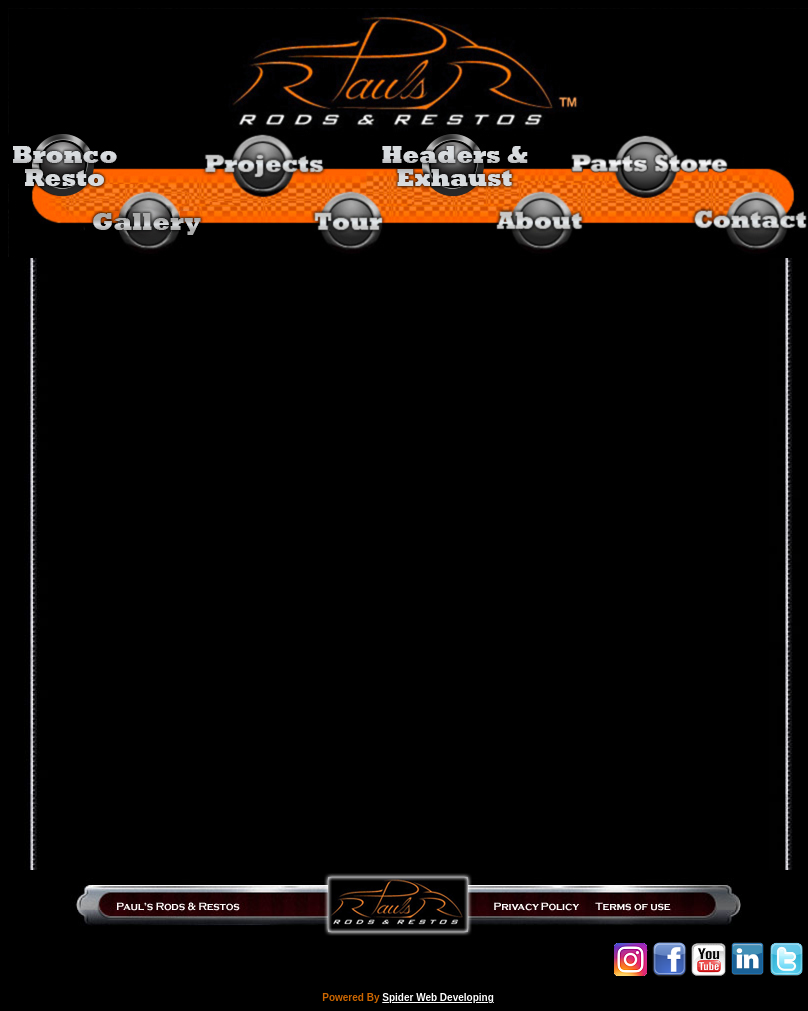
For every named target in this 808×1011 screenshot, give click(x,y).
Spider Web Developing (438, 997)
